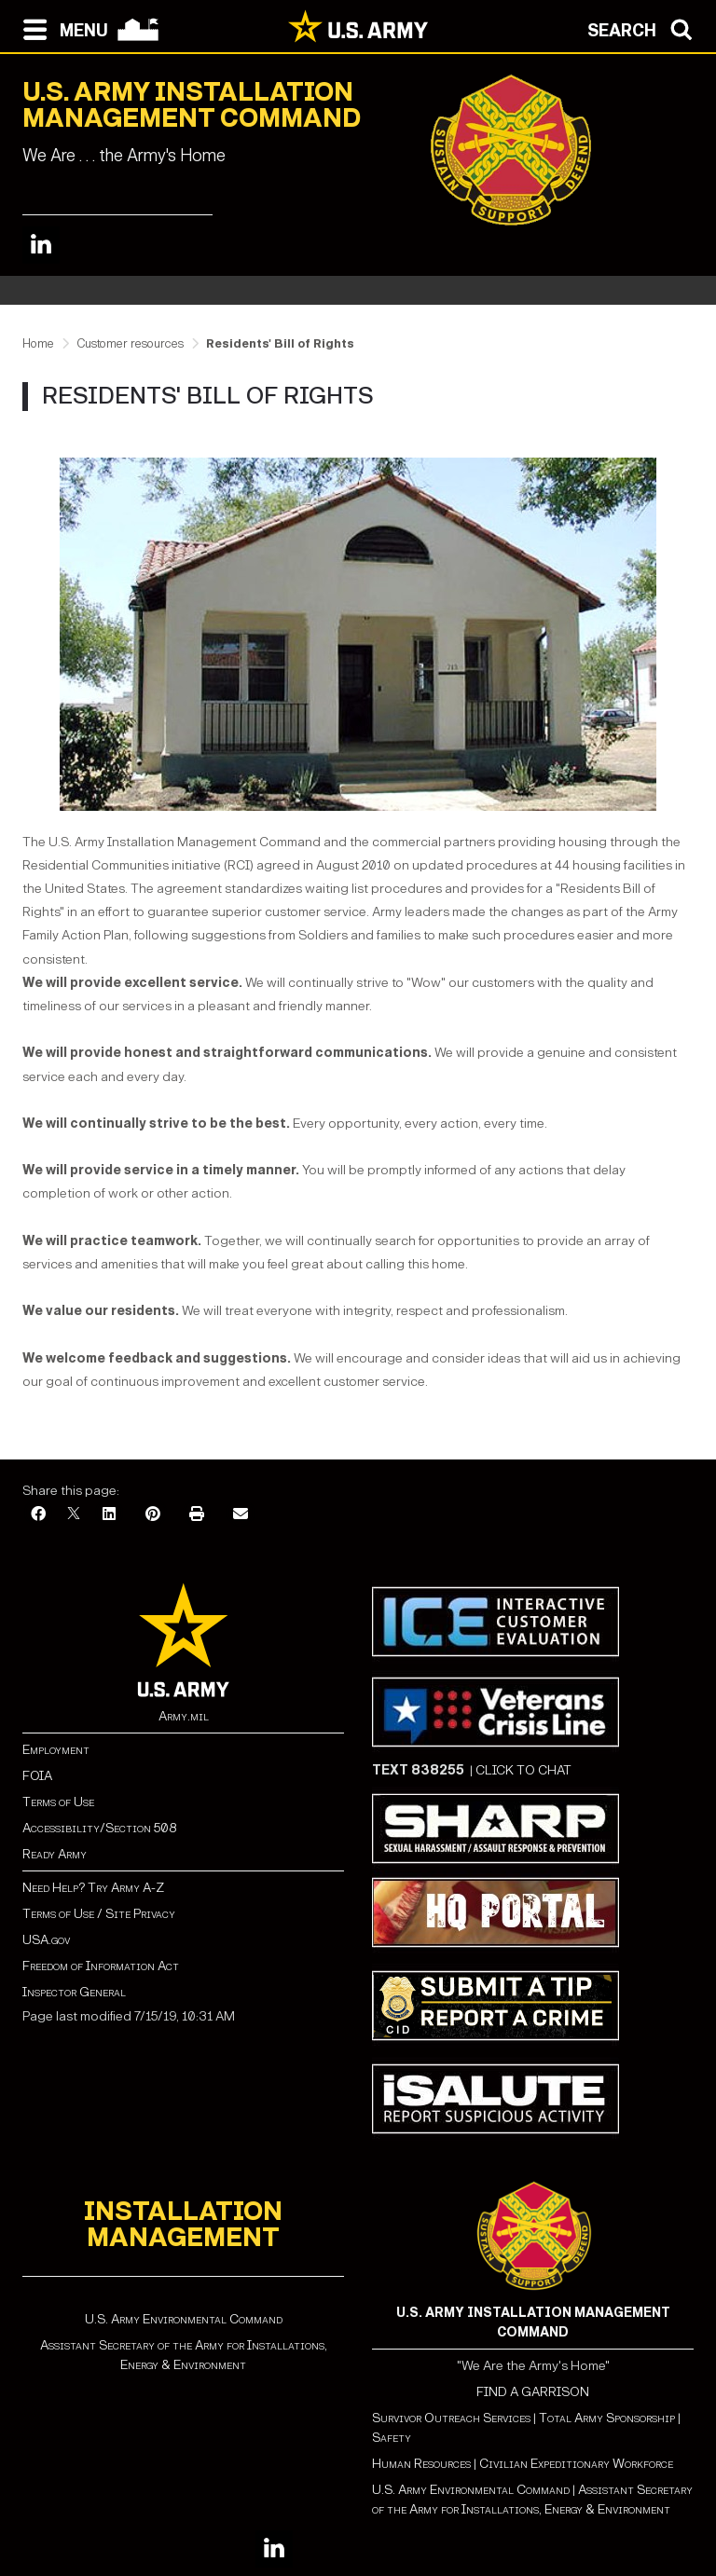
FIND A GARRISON (532, 2392)
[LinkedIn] (109, 1515)
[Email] (240, 1515)
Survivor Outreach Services (451, 2418)
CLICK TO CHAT (523, 1770)
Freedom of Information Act (100, 1966)
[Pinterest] (153, 1515)
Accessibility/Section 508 (99, 1828)
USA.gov (46, 1940)
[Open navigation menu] (61, 28)
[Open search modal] (644, 28)
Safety (391, 2438)
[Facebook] (38, 1515)
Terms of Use (58, 1802)
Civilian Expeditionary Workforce (576, 2464)
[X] (73, 1515)
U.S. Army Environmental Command (183, 2319)
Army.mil (183, 1716)
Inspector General (74, 1992)
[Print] (197, 1515)
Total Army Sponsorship (607, 2418)
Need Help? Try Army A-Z (93, 1888)
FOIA (37, 1776)
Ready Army (54, 1854)
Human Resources (421, 2464)
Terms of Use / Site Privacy (98, 1914)
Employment (56, 1750)
